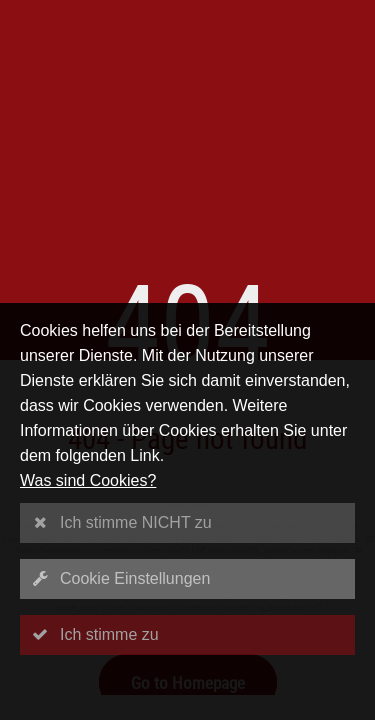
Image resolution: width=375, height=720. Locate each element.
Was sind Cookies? (88, 480)
